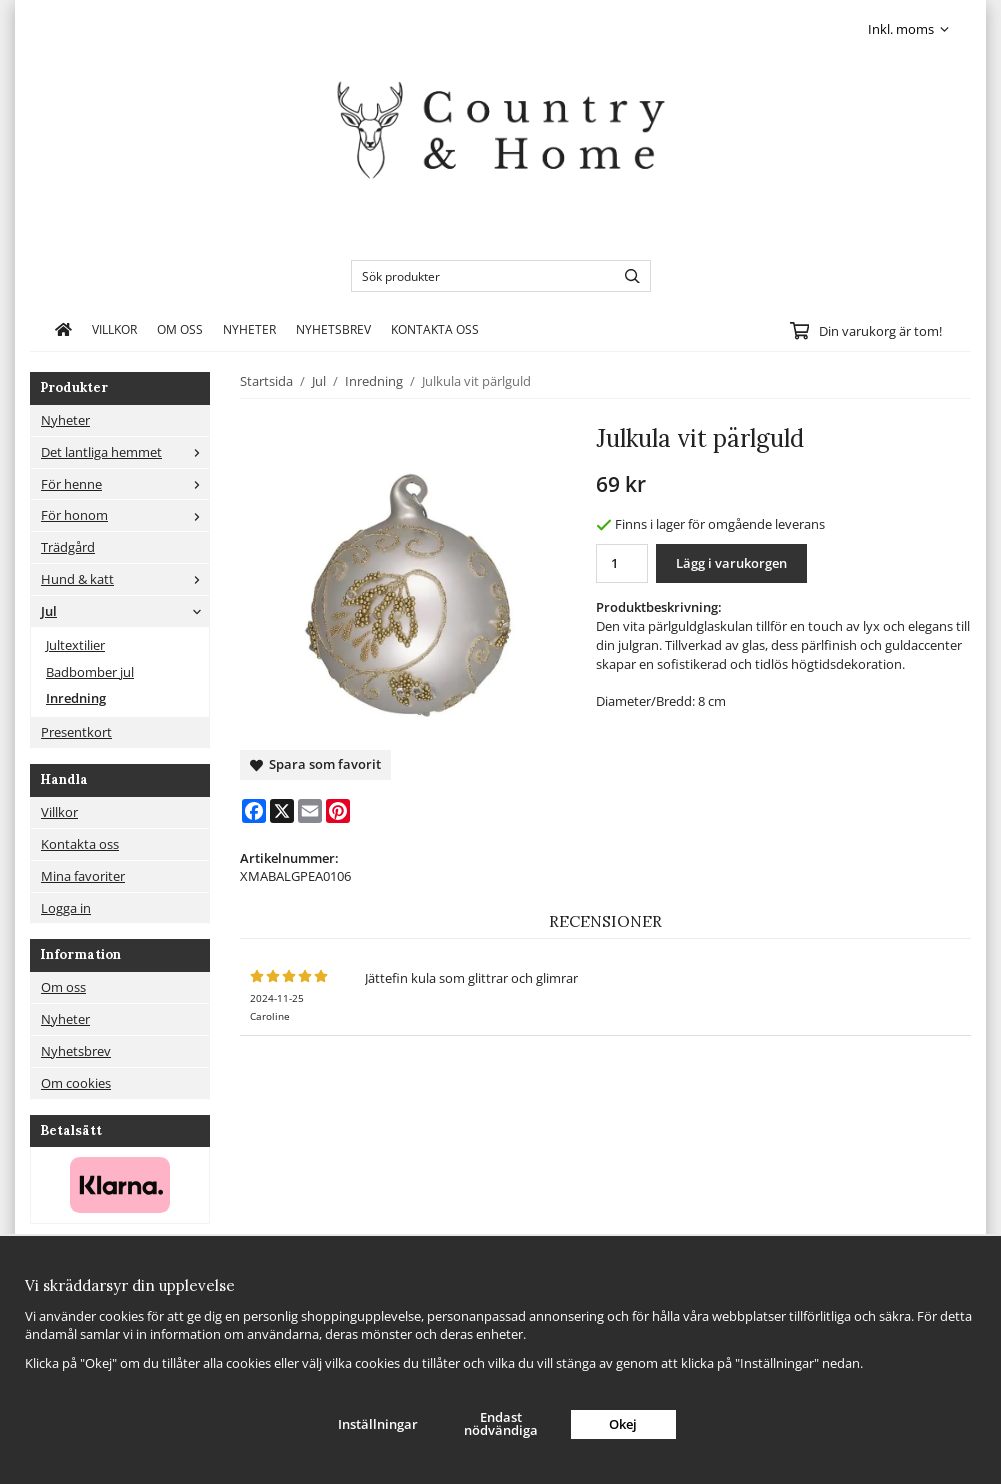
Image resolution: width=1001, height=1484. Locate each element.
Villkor (114, 329)
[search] (627, 276)
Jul (125, 611)
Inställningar (378, 1424)
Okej (623, 1424)
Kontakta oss (435, 329)
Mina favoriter (83, 876)
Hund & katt (125, 579)
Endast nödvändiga (501, 1423)
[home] (63, 329)
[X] (282, 811)
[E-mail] (310, 811)
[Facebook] (254, 811)
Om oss (180, 329)
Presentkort (76, 732)
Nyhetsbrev (333, 329)
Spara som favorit (315, 764)
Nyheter (249, 329)
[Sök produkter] (478, 276)
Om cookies (76, 1083)
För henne (125, 484)
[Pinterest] (338, 811)
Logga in (66, 908)
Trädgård (68, 547)
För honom (125, 515)
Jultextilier (75, 645)
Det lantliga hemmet (125, 452)
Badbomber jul (90, 672)
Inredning (76, 698)
